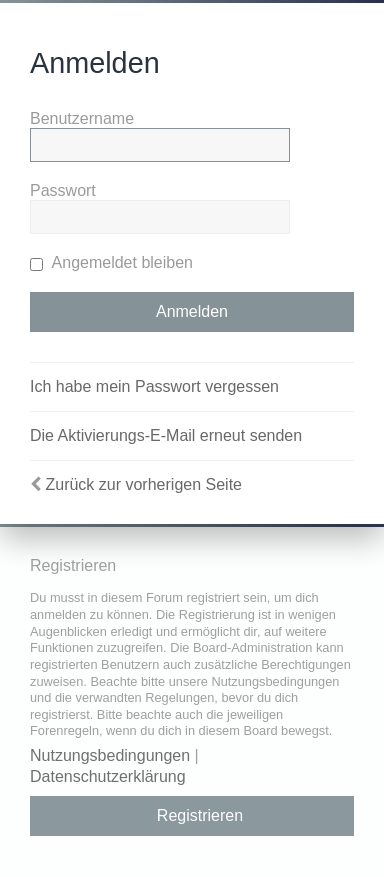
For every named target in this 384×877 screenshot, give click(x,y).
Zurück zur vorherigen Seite (143, 484)
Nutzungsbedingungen (110, 755)
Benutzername (82, 118)
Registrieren (200, 815)
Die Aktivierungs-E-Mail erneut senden (166, 435)
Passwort (63, 190)
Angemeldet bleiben (111, 262)
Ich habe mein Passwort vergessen (154, 386)
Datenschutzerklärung (108, 776)
